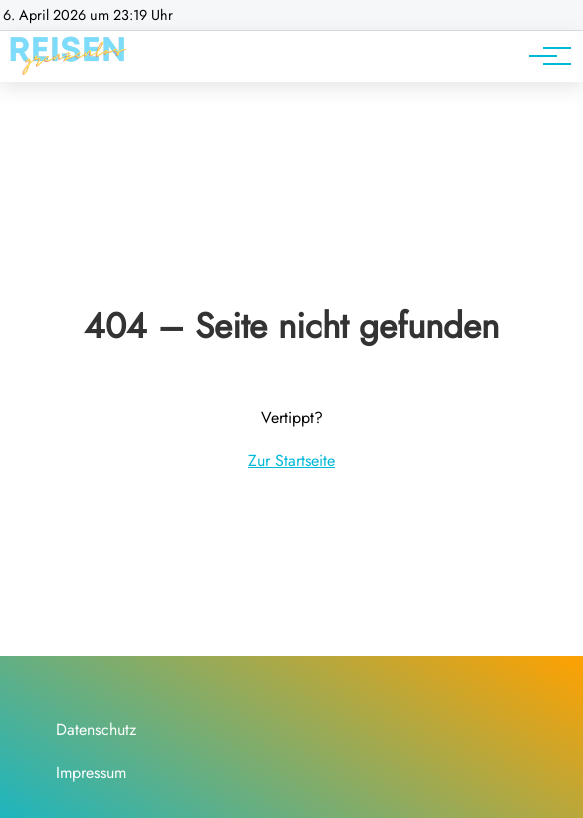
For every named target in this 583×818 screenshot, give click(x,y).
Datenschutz (96, 729)
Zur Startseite (291, 460)
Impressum (91, 772)
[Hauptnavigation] (543, 56)
